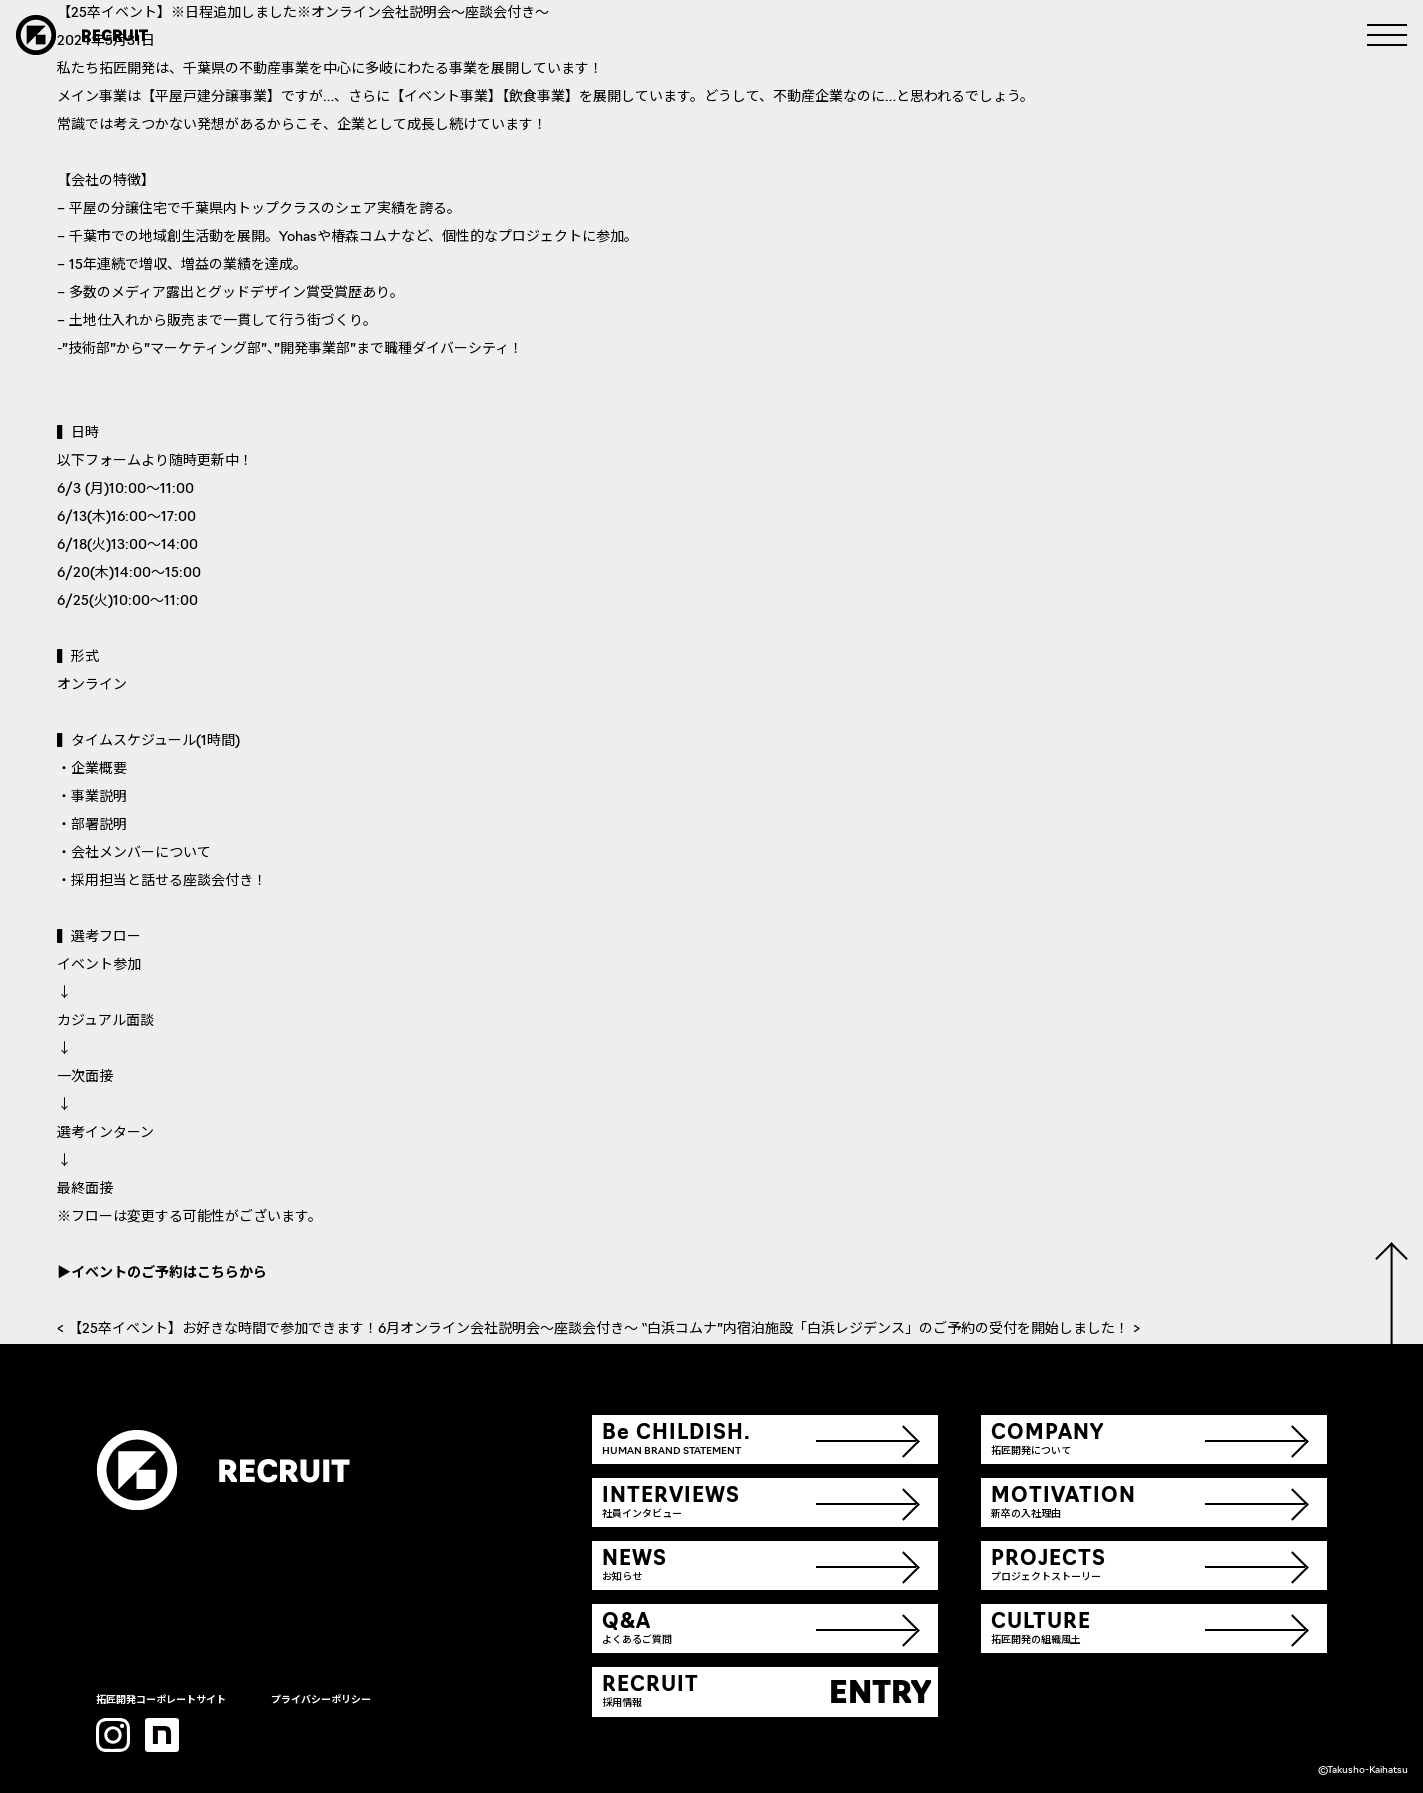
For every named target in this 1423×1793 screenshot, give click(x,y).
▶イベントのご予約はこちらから (162, 1273)
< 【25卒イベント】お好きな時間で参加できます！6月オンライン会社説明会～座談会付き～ (349, 1329)
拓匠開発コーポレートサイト (161, 1700)
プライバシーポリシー (321, 1700)
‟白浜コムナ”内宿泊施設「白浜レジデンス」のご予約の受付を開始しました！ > (891, 1329)
